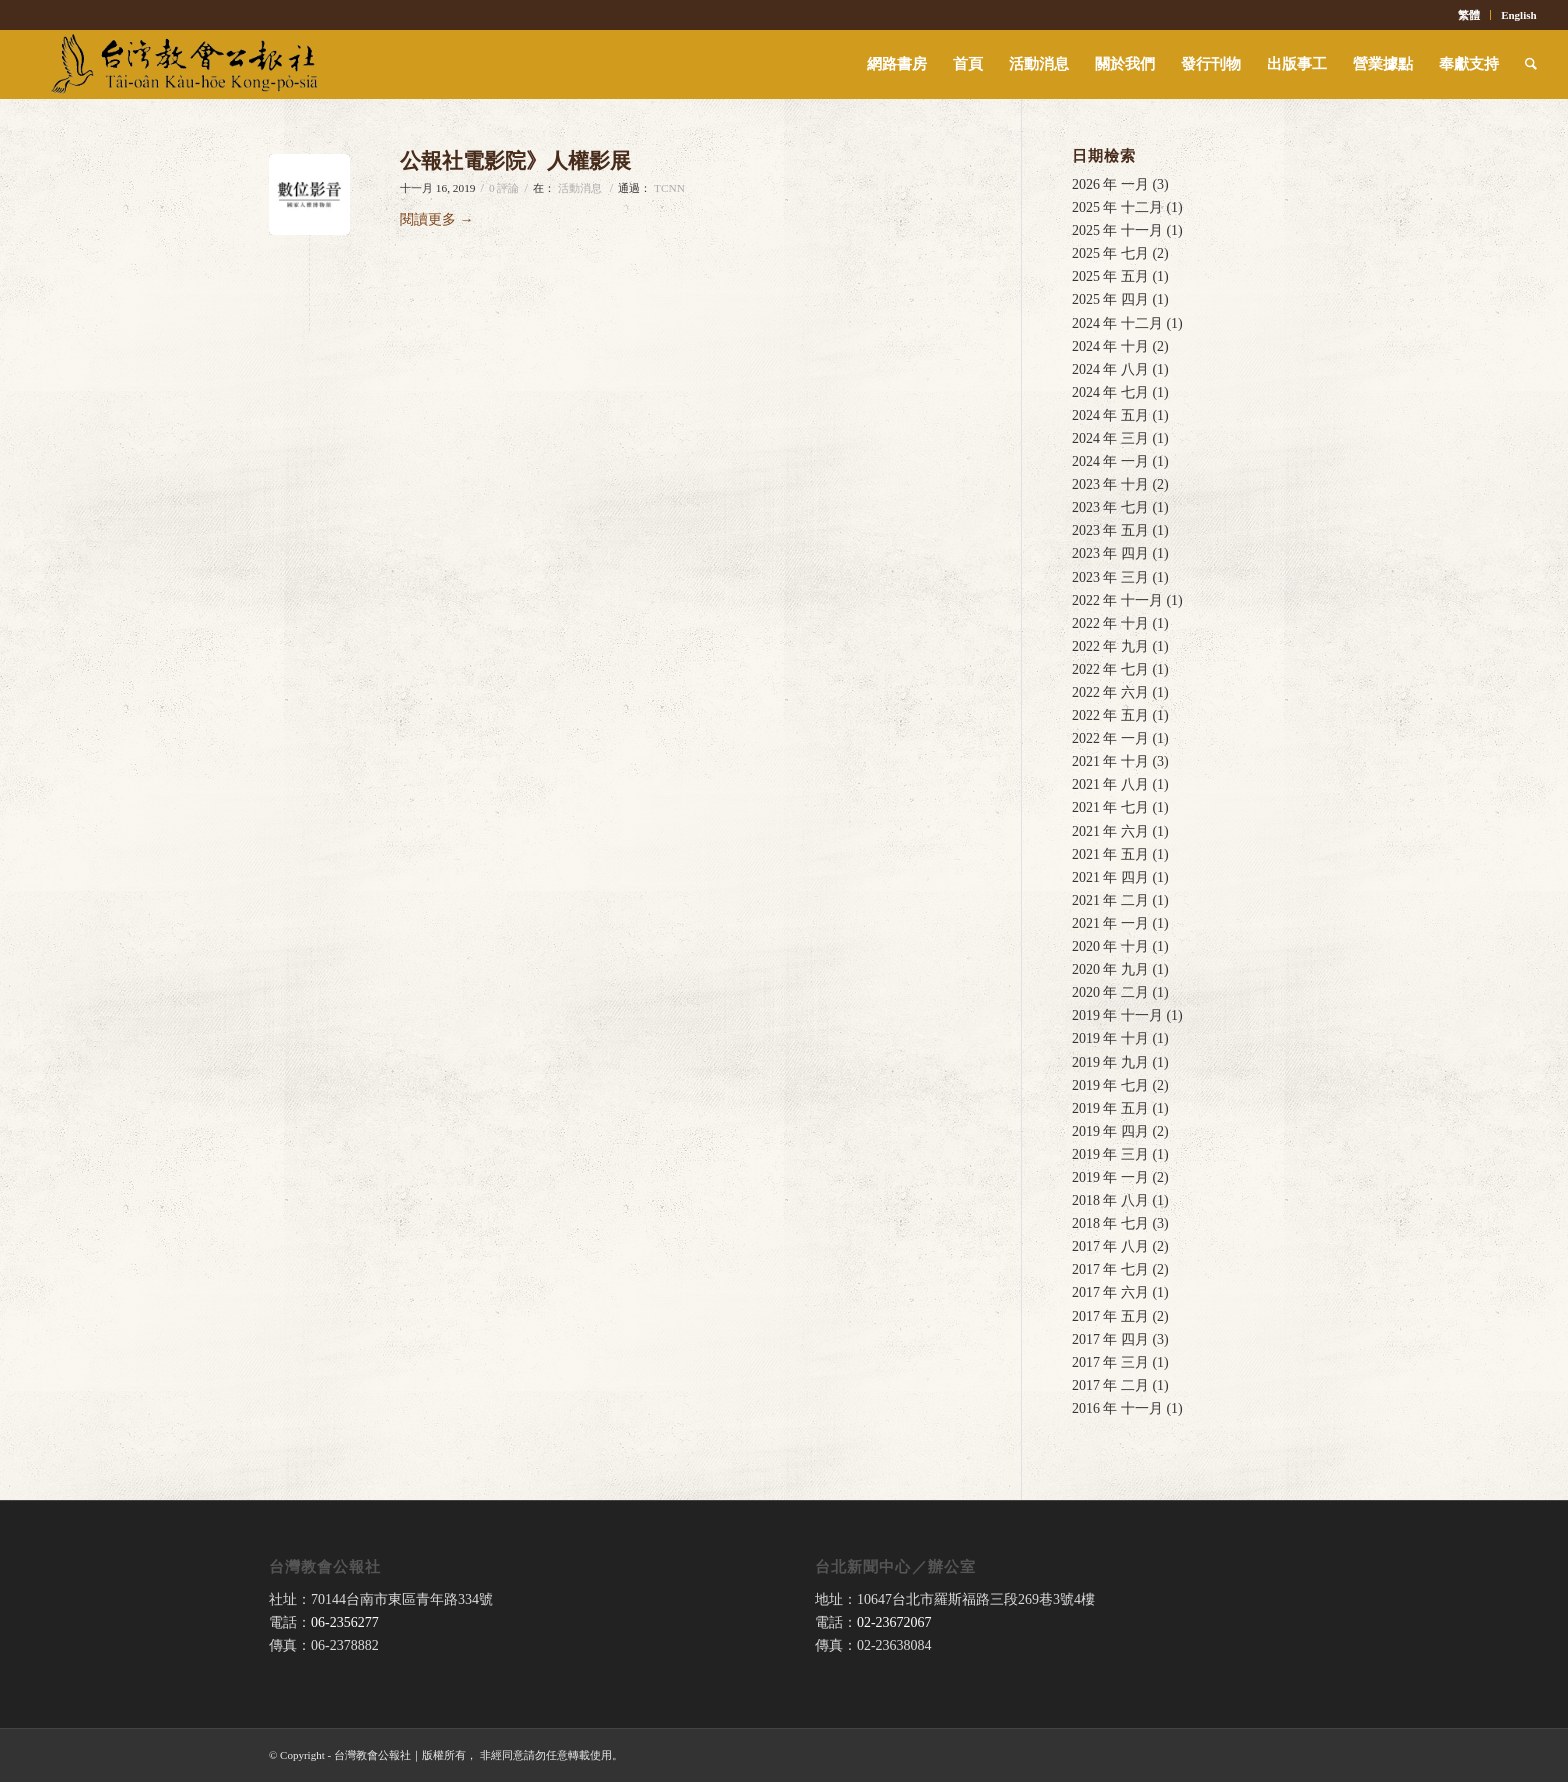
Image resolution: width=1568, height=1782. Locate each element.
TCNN (669, 188)
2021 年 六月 (1110, 831)
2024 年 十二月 (1117, 323)
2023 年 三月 (1110, 577)
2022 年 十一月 (1117, 600)
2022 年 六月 (1110, 692)
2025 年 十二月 (1117, 207)
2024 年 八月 (1110, 369)
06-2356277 (345, 1622)
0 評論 (504, 188)
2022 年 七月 (1110, 669)
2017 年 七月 (1110, 1269)
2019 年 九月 (1110, 1062)
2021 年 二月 (1110, 900)
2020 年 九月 (1110, 969)
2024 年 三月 (1110, 438)
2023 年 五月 (1110, 530)
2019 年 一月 (1110, 1177)
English (1518, 15)
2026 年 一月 (1110, 184)
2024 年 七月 (1110, 392)
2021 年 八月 (1110, 784)
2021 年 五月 (1110, 854)
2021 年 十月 (1110, 761)
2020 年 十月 (1110, 946)
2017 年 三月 (1110, 1362)
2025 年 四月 (1110, 299)
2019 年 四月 (1110, 1131)
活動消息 (580, 188)
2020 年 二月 (1110, 992)
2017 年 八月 (1110, 1246)
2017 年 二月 (1110, 1385)
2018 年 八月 (1110, 1200)
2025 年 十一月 (1117, 230)
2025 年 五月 (1110, 276)
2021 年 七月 (1110, 807)
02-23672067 (894, 1622)
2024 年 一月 (1110, 461)
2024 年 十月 (1110, 346)
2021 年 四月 (1110, 877)
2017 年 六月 (1110, 1292)
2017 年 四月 (1110, 1339)
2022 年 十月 (1110, 623)
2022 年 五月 (1110, 715)
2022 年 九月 (1110, 646)
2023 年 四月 (1110, 553)
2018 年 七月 (1110, 1223)
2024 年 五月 (1110, 415)
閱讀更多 (437, 219)
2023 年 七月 (1110, 507)
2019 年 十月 (1110, 1038)
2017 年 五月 (1110, 1316)
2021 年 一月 (1110, 923)
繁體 (1469, 15)
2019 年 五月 (1110, 1108)
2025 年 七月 (1110, 253)
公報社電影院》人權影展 (515, 161)
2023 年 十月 (1110, 484)
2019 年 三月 (1110, 1154)
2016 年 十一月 (1117, 1408)
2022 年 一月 (1110, 738)
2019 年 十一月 (1117, 1015)
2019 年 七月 (1110, 1085)
